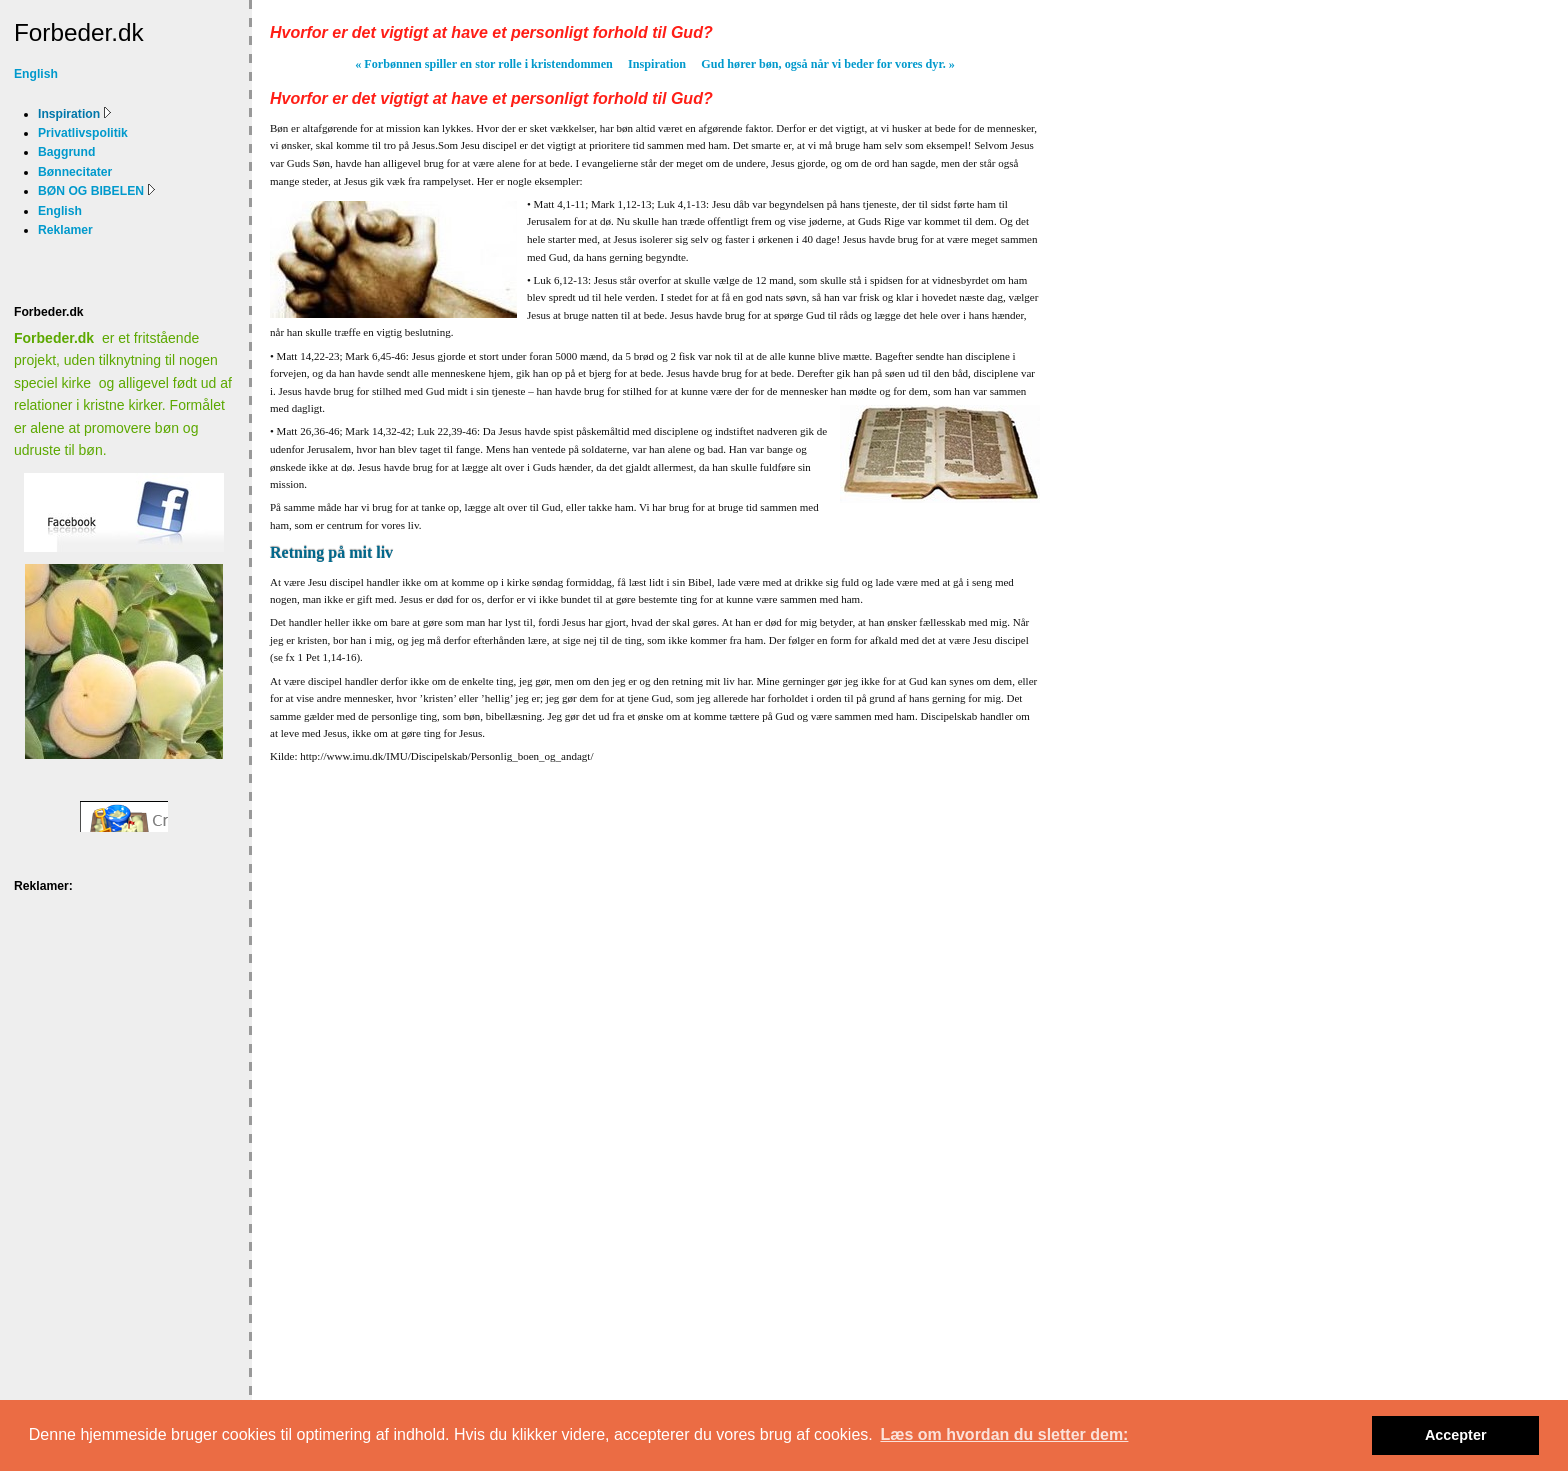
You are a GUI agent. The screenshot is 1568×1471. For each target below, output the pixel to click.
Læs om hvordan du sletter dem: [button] (1004, 1434)
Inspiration (657, 64)
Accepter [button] (1456, 1435)
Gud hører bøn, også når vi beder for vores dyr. (828, 64)
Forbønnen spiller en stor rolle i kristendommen (484, 64)
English (36, 74)
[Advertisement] (76, 963)
